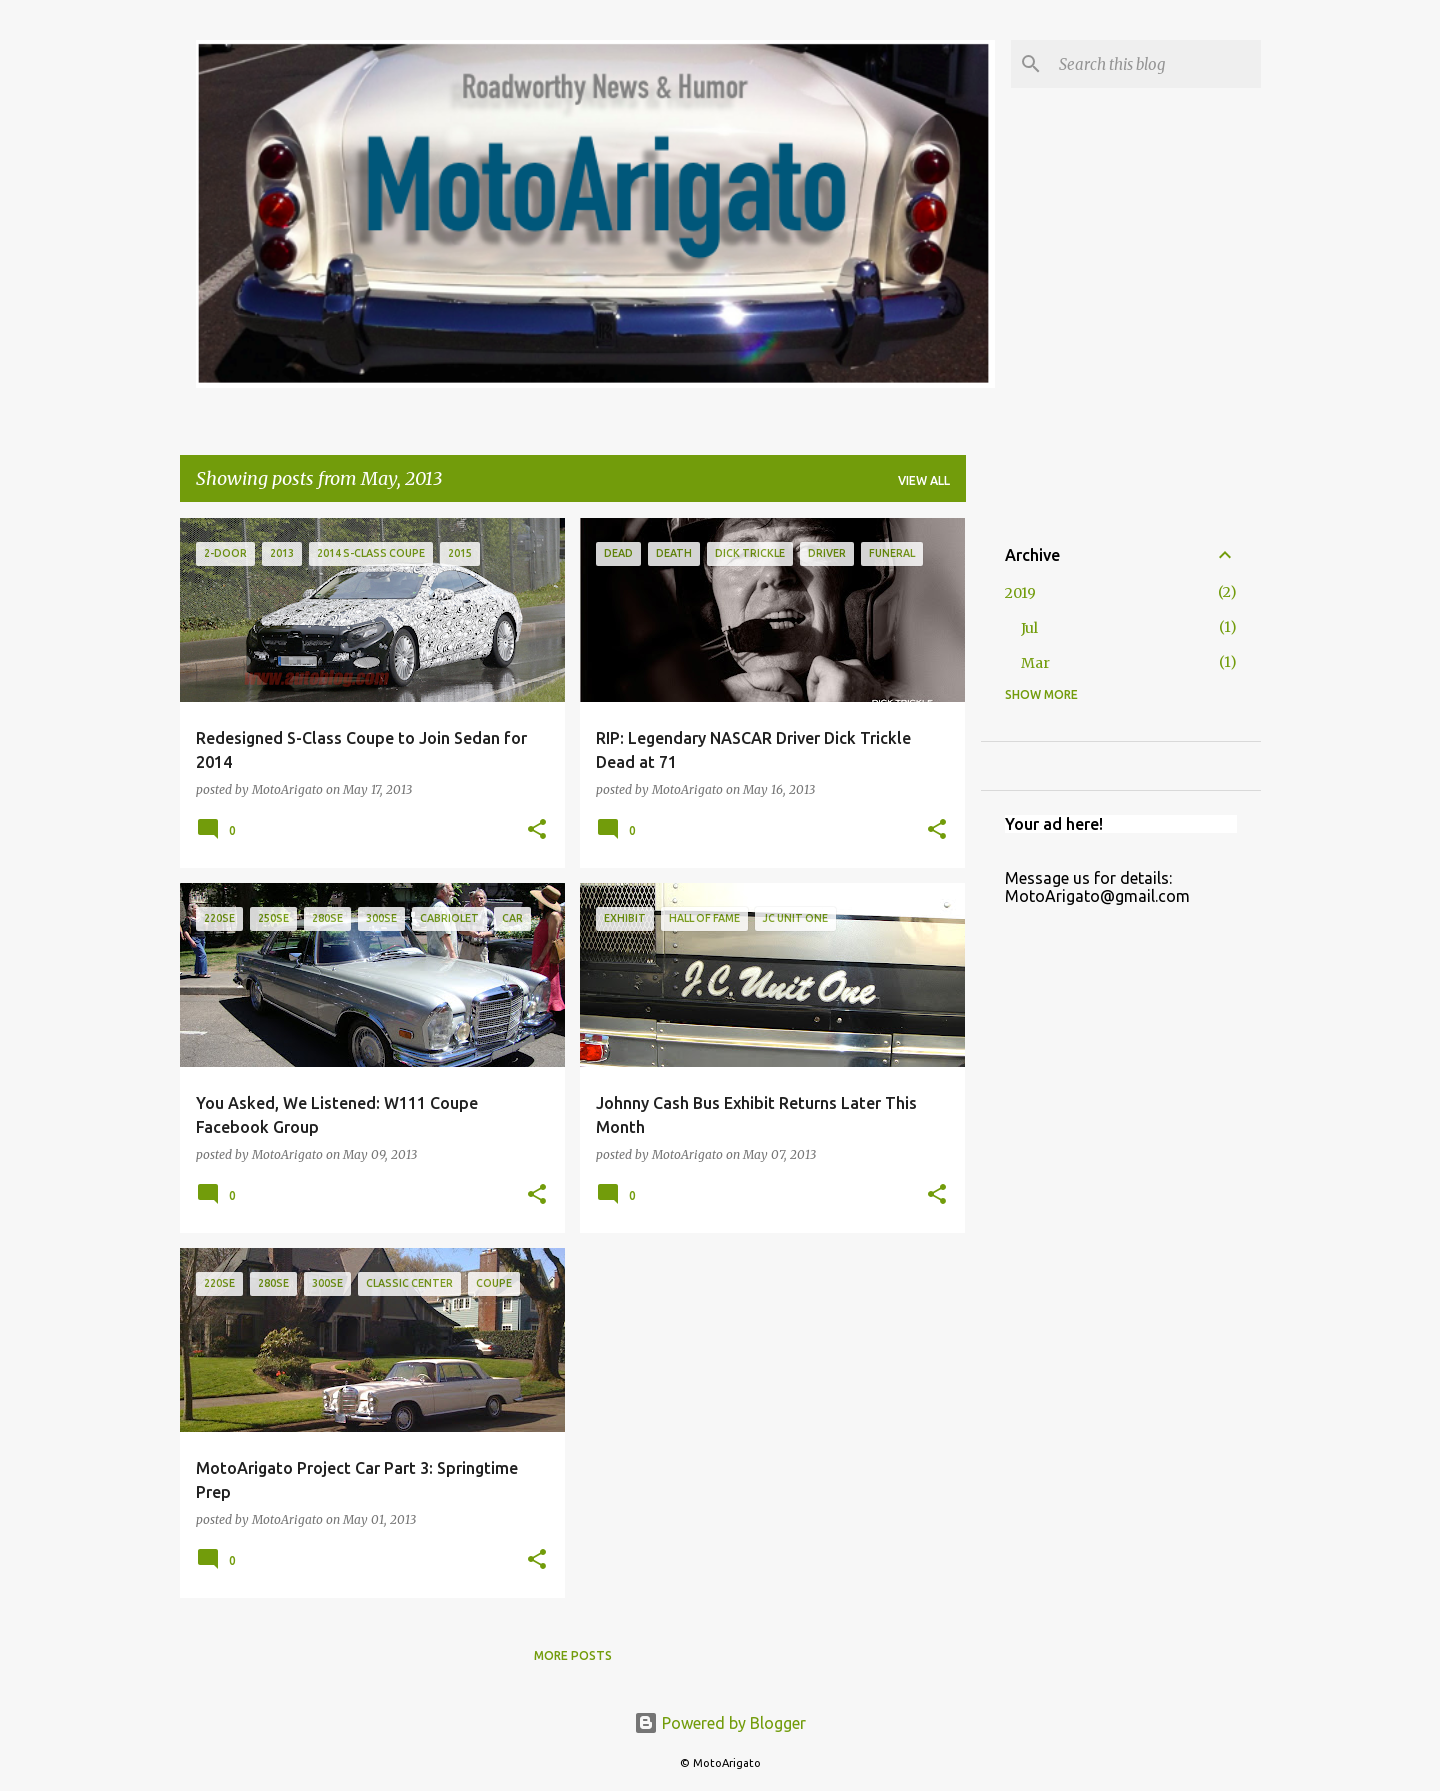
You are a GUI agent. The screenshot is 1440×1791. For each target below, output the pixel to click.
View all (924, 480)
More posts (573, 1655)
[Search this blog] (1156, 64)
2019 (1020, 593)
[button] (537, 830)
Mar (1035, 663)
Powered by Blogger (720, 1723)
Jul (1029, 628)
